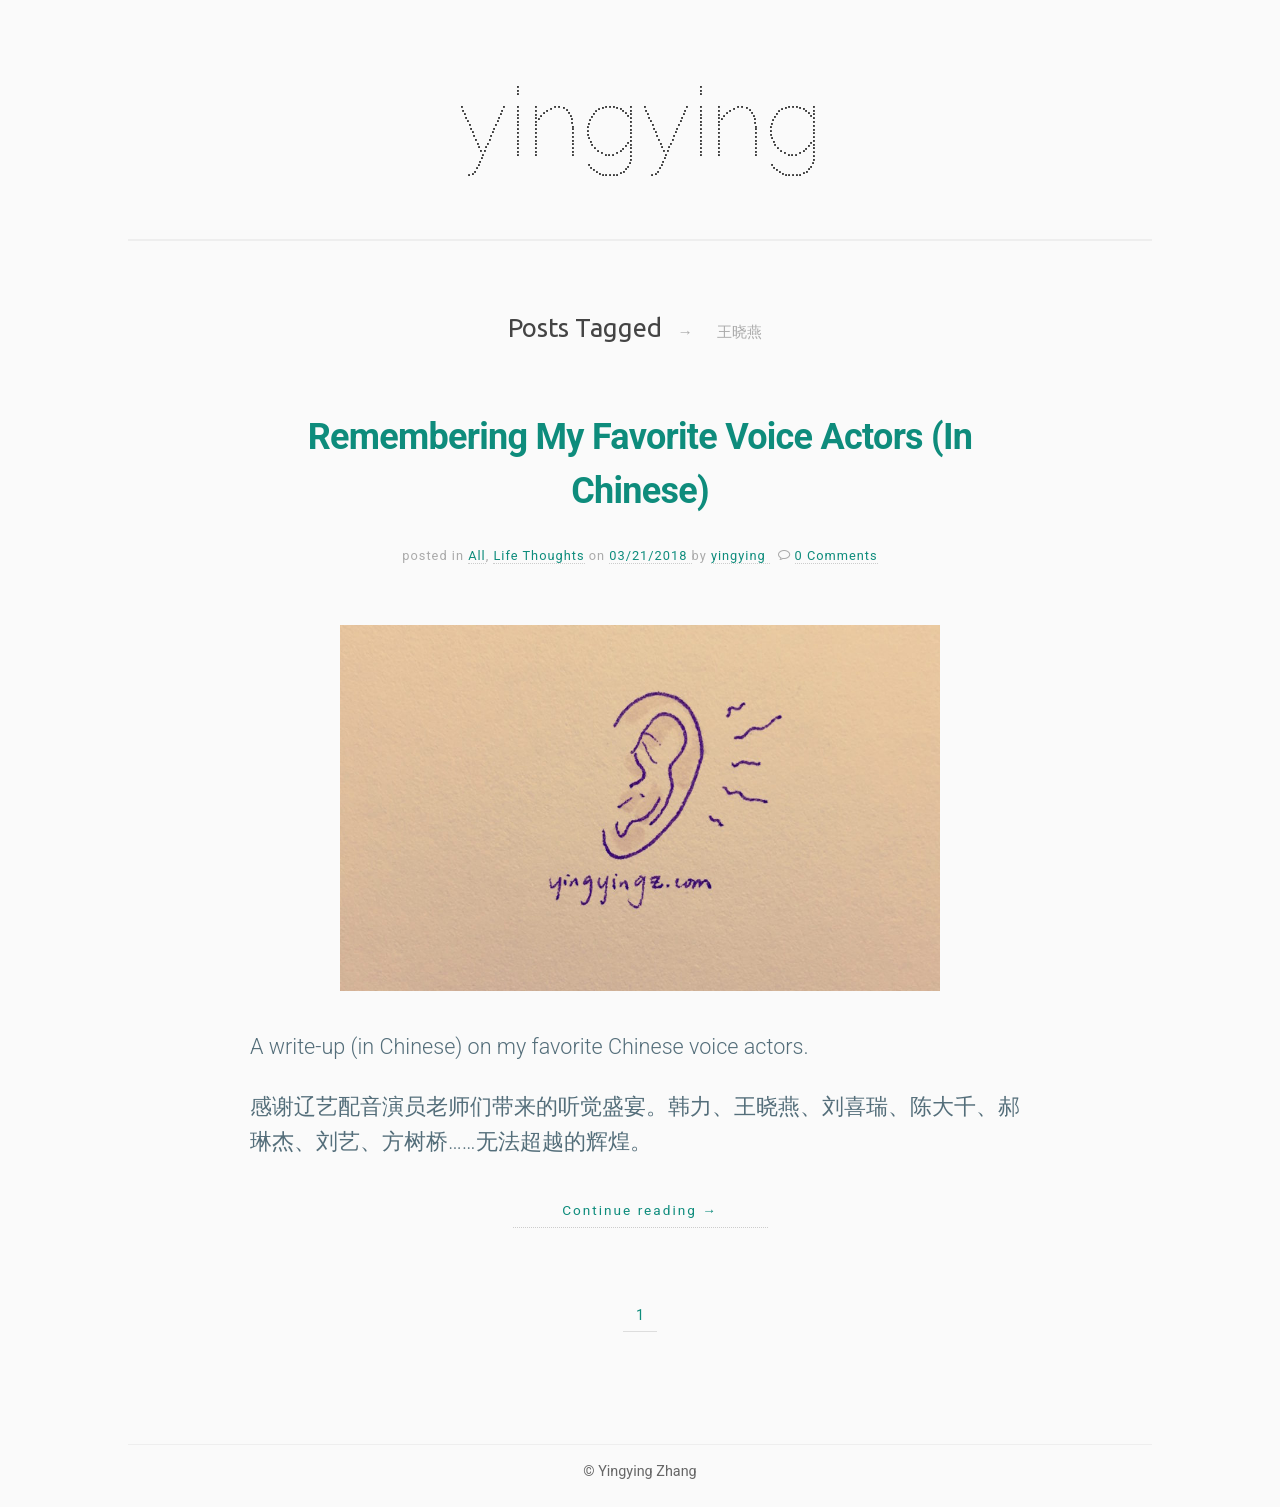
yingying (640, 122)
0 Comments (836, 555)
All (477, 555)
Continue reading (640, 1210)
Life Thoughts (538, 555)
